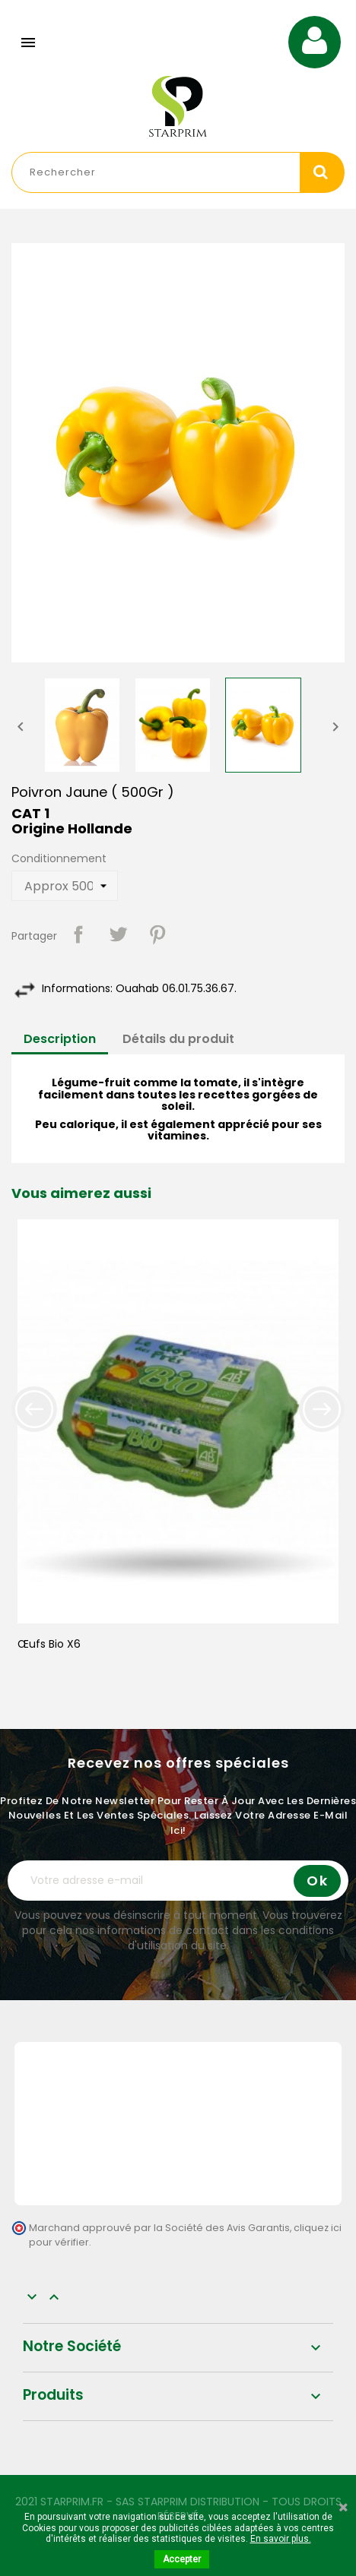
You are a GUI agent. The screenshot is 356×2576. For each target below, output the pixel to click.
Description (60, 1039)
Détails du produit (178, 1039)
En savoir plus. (280, 2538)
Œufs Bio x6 (49, 1643)
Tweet (118, 934)
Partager (78, 934)
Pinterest (157, 934)
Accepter (182, 2559)
